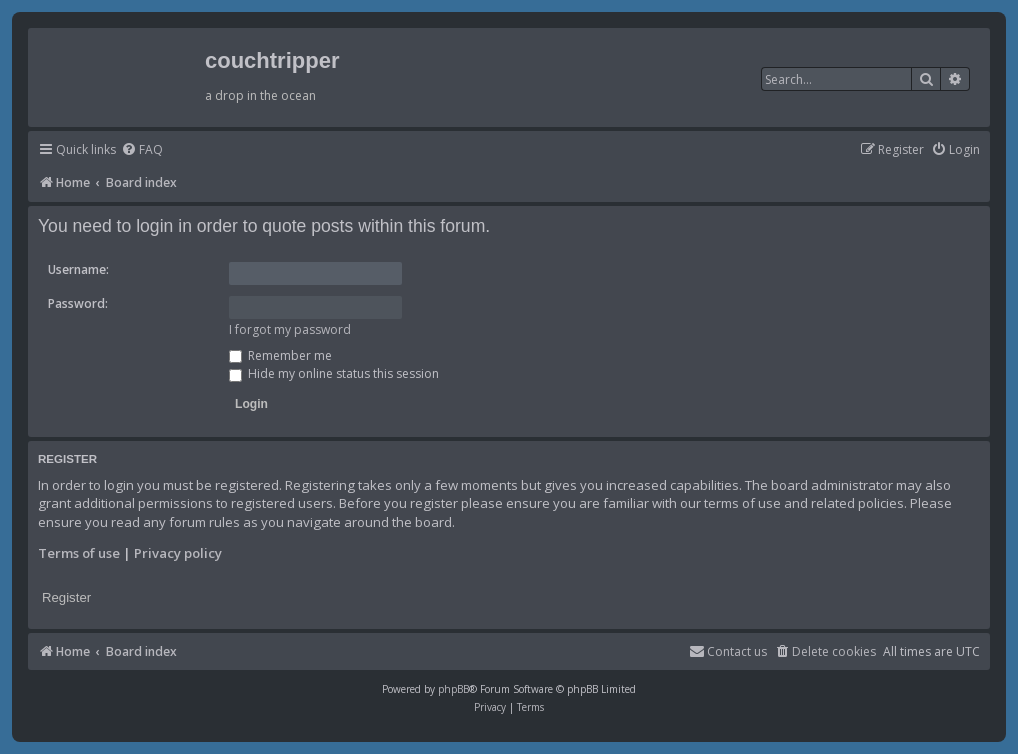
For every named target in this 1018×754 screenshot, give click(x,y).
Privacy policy (178, 553)
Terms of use (79, 553)
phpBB (453, 689)
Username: (78, 269)
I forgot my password (290, 329)
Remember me (280, 355)
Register (66, 597)
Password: (78, 303)
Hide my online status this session (334, 373)
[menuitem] (142, 150)
